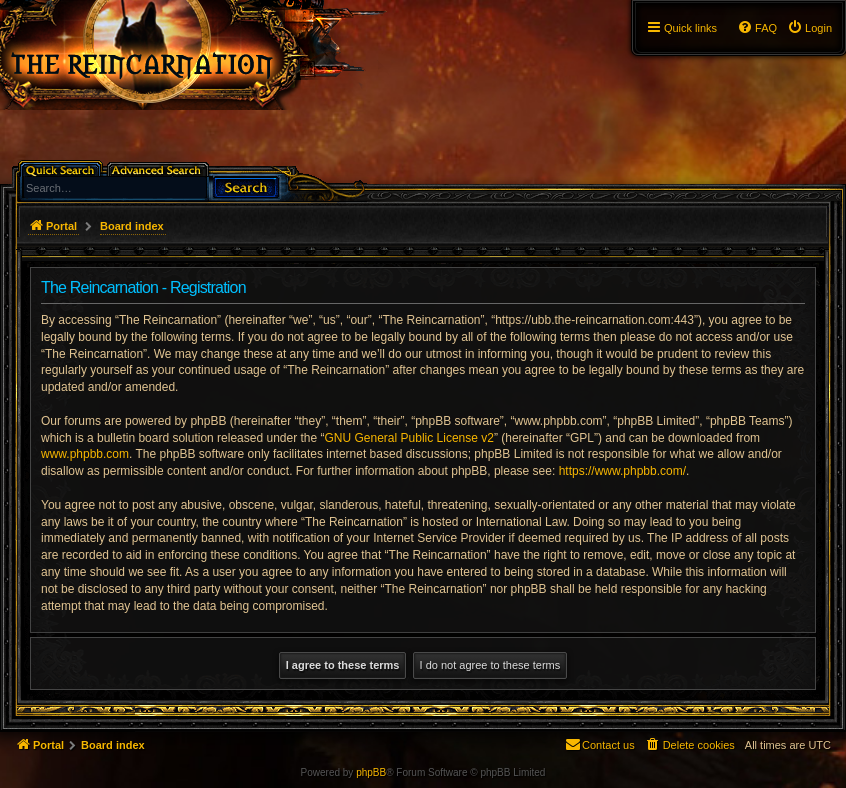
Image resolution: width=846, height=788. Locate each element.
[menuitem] (809, 28)
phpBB (371, 772)
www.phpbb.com (85, 454)
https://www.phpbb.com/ (622, 471)
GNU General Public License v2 (409, 438)
